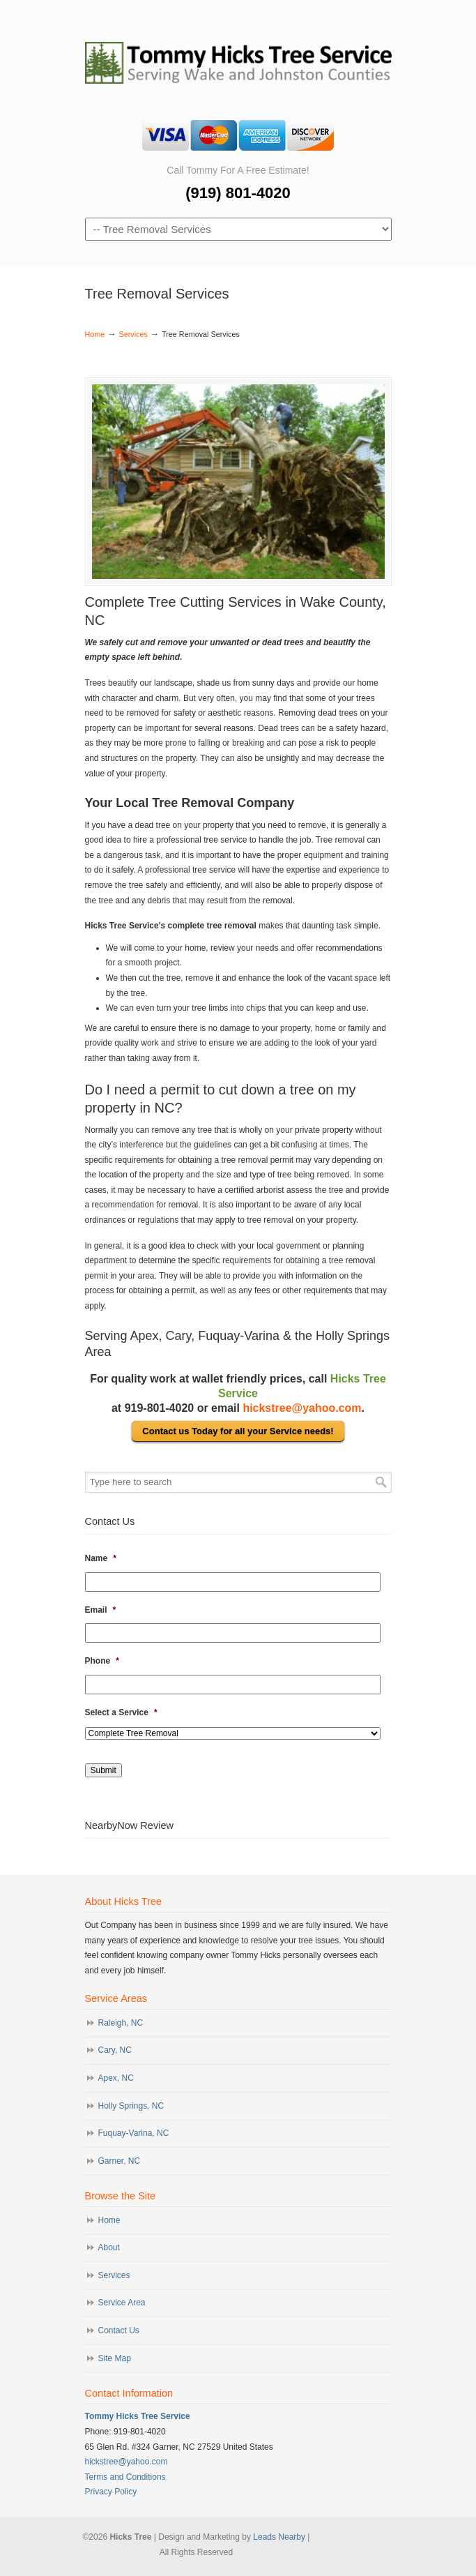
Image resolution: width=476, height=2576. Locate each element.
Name (100, 1558)
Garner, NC (119, 2161)
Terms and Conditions (125, 2477)
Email (100, 1610)
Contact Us (118, 2330)
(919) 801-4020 (237, 193)
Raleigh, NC (121, 2023)
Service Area (122, 2302)
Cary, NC (115, 2050)
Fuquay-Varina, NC (133, 2133)
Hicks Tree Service (238, 56)
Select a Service (121, 1712)
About (109, 2247)
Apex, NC (116, 2078)
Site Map (114, 2358)
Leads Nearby (279, 2537)
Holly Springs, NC (131, 2106)
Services (132, 334)
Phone (102, 1661)
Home (95, 334)
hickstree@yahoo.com (302, 1408)
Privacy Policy (111, 2491)
